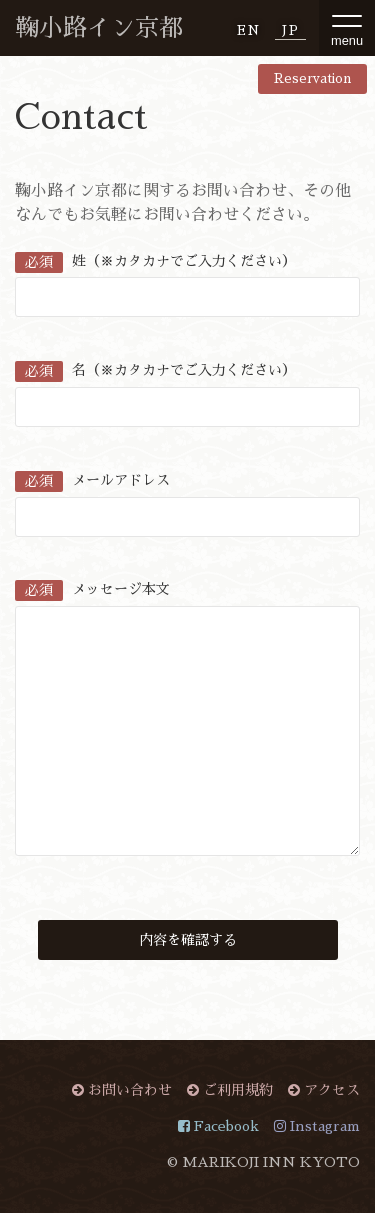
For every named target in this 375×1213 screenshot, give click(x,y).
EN (249, 30)
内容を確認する (188, 940)
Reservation (312, 78)
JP (290, 30)
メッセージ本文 (92, 589)
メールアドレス (92, 480)
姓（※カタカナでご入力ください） (155, 261)
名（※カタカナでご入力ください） (155, 370)
